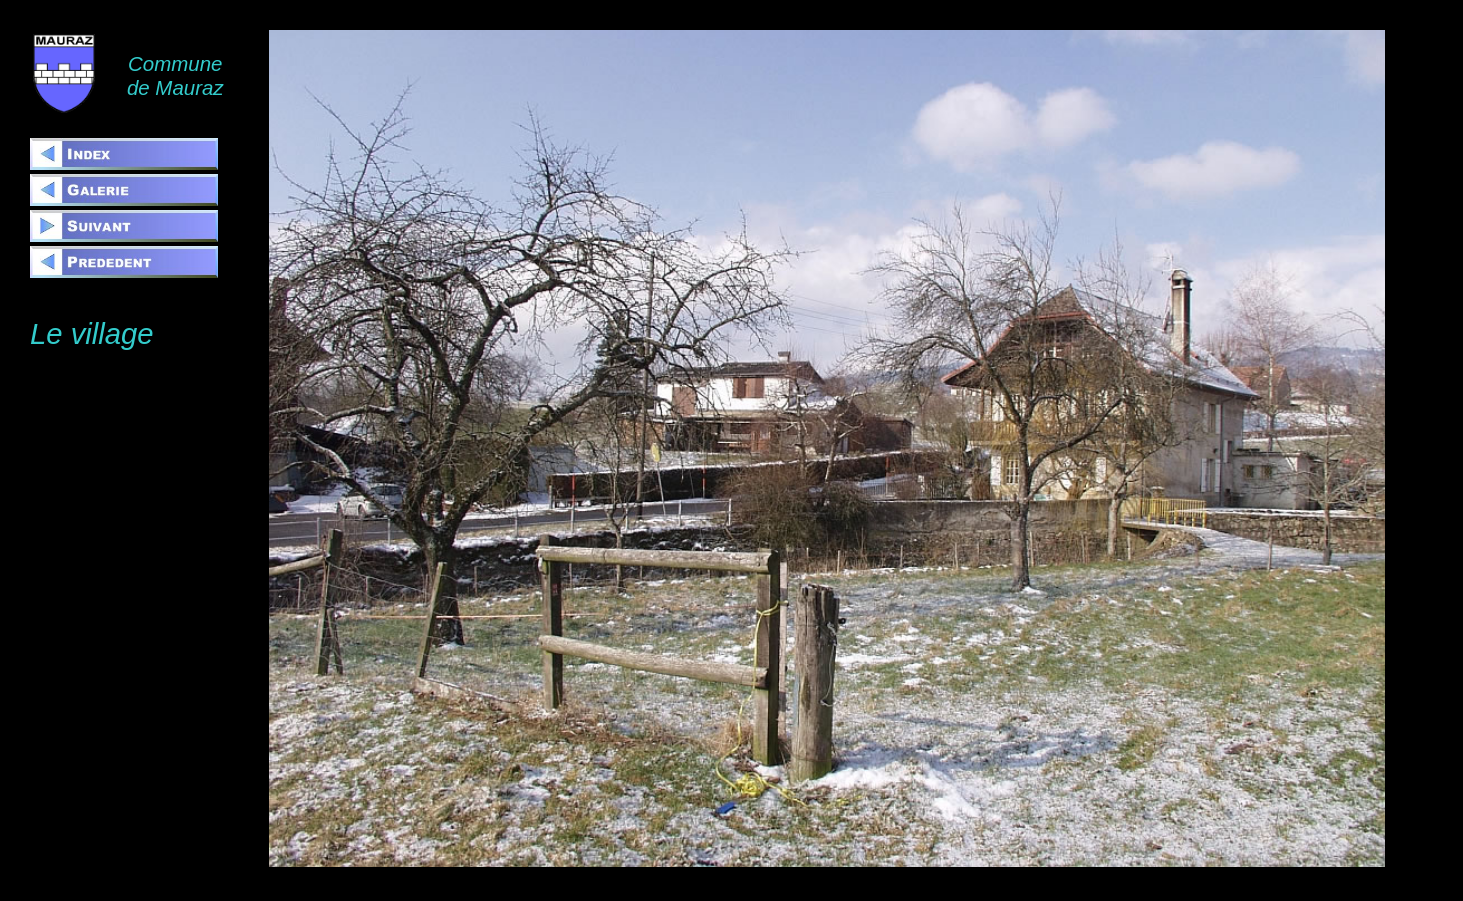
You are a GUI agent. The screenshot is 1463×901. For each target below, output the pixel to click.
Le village (92, 334)
